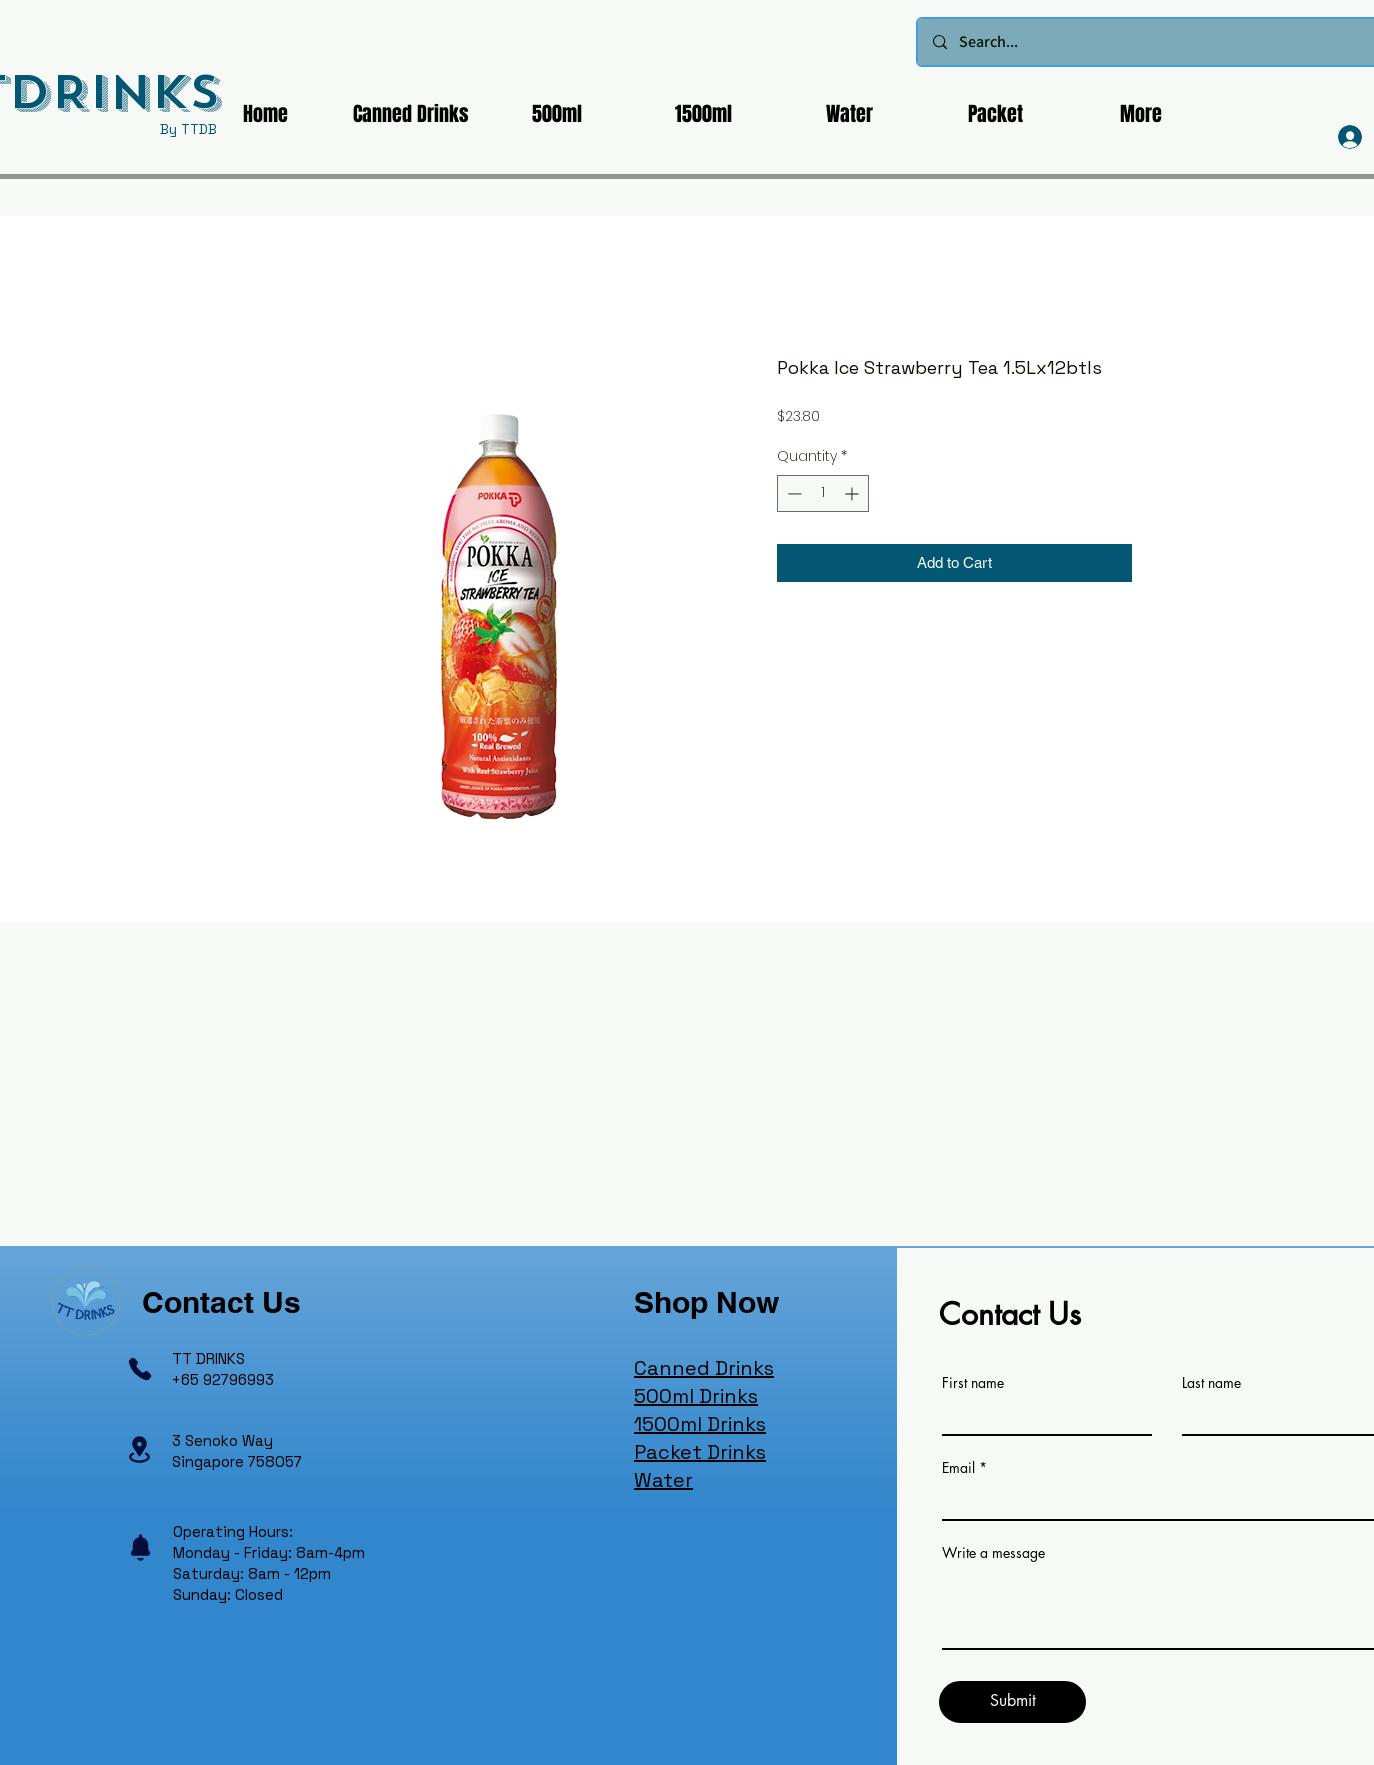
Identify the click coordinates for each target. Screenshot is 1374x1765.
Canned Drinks (704, 1368)
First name (973, 1383)
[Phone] (140, 1369)
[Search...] (1159, 42)
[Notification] (140, 1548)
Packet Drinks (700, 1452)
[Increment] (853, 493)
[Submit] (1012, 1702)
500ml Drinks (696, 1396)
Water (663, 1480)
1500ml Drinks (700, 1424)
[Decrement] (792, 493)
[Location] (139, 1450)
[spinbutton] (823, 493)
